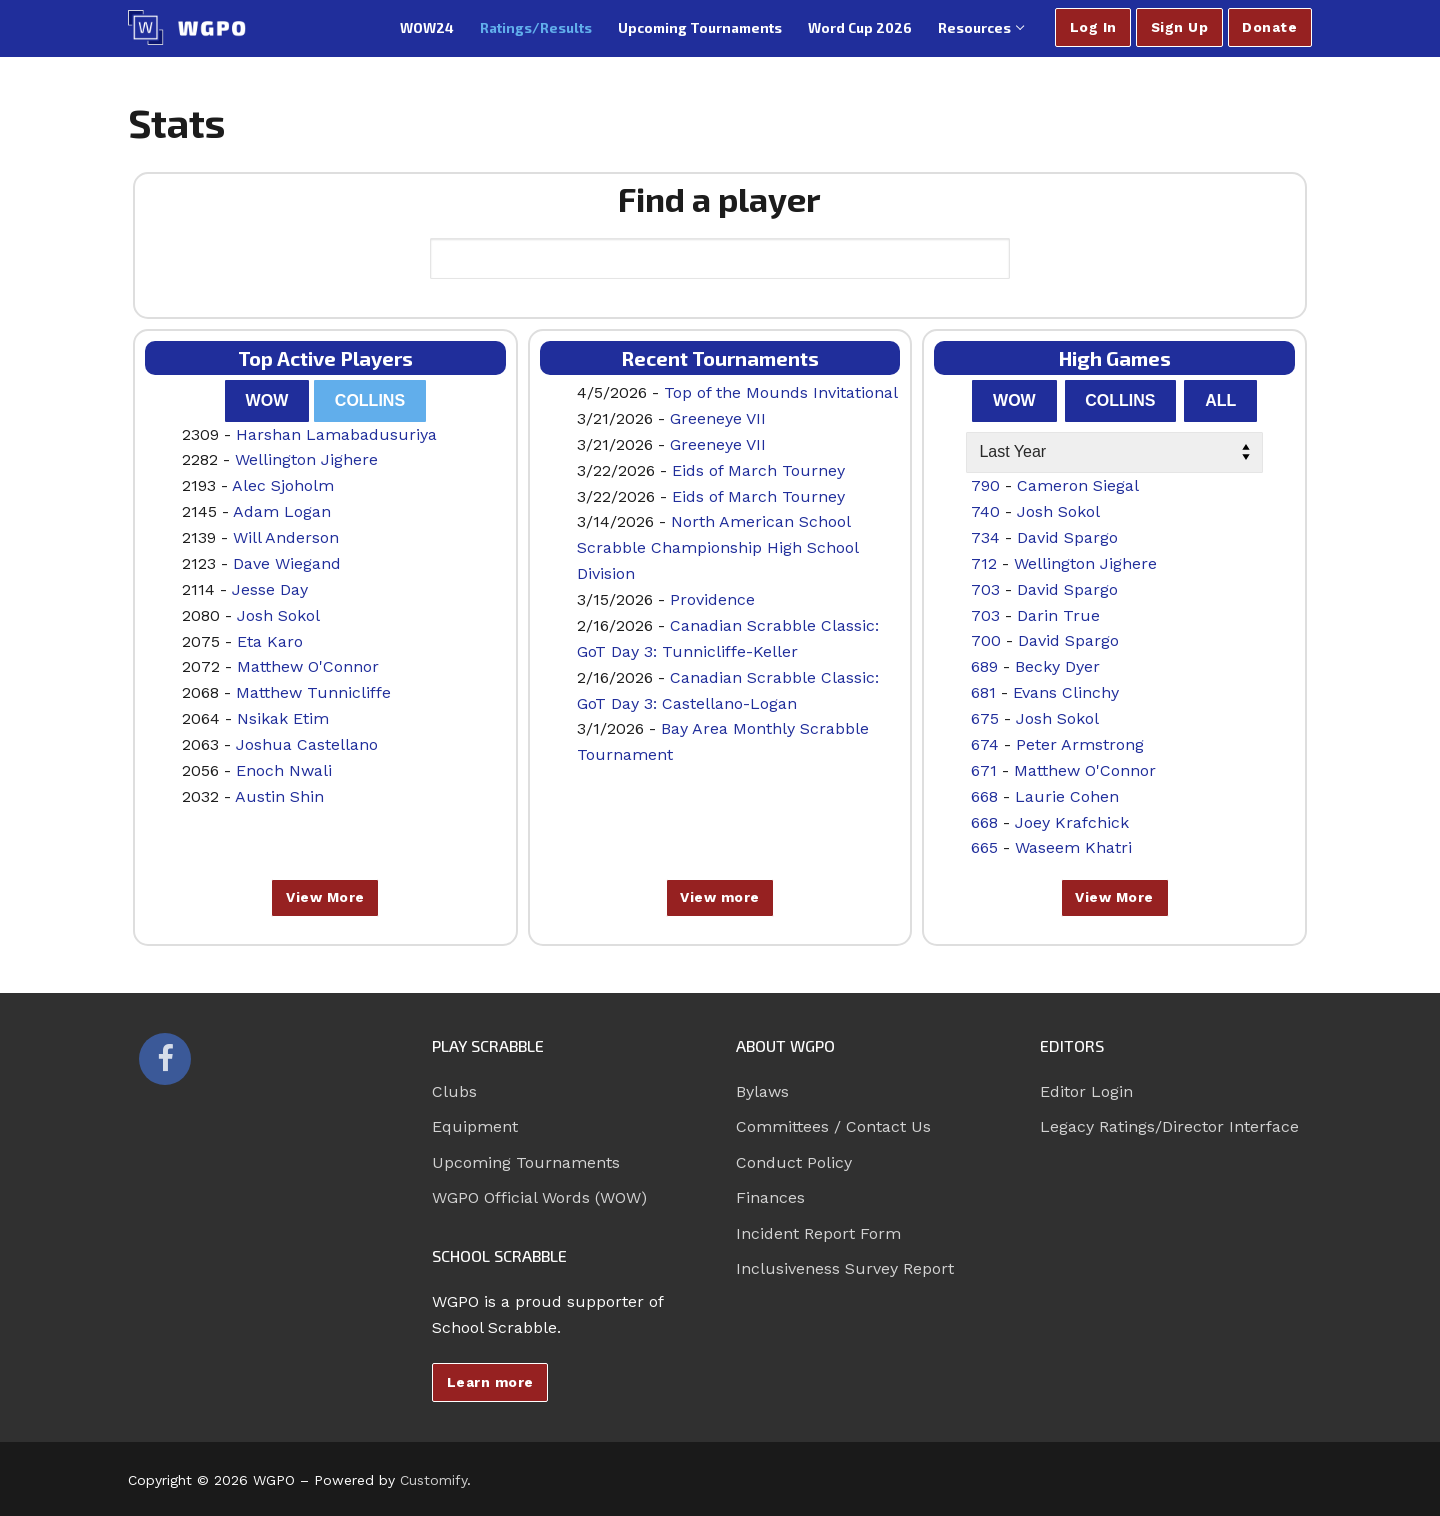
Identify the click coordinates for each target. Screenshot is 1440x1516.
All (1220, 400)
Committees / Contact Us (833, 1126)
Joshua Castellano (307, 744)
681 (983, 692)
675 (985, 718)
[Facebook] (165, 1059)
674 (985, 744)
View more (720, 897)
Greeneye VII (718, 418)
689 (984, 666)
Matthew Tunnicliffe (313, 692)
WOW (267, 400)
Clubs (454, 1091)
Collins (370, 400)
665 (984, 847)
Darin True (1058, 615)
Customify (433, 1480)
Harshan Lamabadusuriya (336, 434)
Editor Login (1086, 1091)
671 (984, 770)
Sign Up (1180, 27)
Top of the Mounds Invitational (781, 392)
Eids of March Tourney (758, 470)
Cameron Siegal (1078, 485)
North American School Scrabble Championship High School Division (717, 547)
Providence (712, 599)
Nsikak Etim (283, 718)
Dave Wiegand (287, 563)
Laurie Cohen (1067, 796)
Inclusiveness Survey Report (845, 1268)
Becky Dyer (1057, 666)
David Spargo (1067, 537)
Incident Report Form (818, 1233)
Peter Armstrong (1080, 744)
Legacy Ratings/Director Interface (1169, 1126)
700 (986, 640)
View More (325, 897)
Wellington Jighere (306, 459)
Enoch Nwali (284, 770)
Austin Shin (279, 796)
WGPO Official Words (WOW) (539, 1197)
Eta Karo (270, 641)
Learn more (490, 1382)
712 (984, 563)
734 (985, 537)
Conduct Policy (794, 1162)
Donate (1269, 27)
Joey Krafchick (1072, 822)
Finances (770, 1197)
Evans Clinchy (1066, 692)
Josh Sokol (278, 615)
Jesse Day (270, 589)
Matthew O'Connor (308, 666)
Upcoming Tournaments (526, 1162)
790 (985, 485)
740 (985, 511)
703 (985, 589)
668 (984, 796)
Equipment (475, 1126)
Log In (1093, 27)
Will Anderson (286, 537)
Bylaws (762, 1091)
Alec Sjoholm (283, 485)
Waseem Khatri (1073, 847)
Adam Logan (282, 511)
